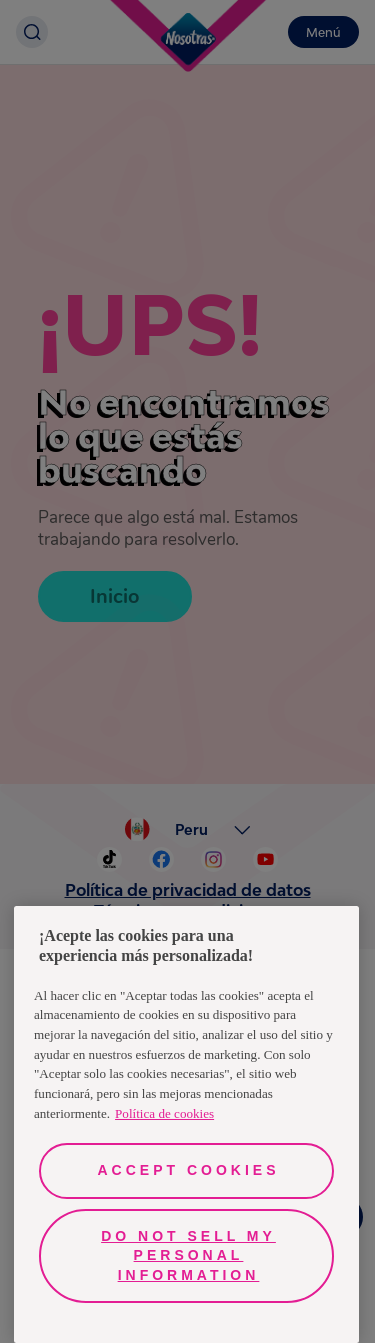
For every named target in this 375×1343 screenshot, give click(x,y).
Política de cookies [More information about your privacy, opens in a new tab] (164, 1113)
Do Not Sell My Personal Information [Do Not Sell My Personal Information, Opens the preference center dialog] (188, 1255)
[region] (186, 1124)
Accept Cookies (188, 1170)
